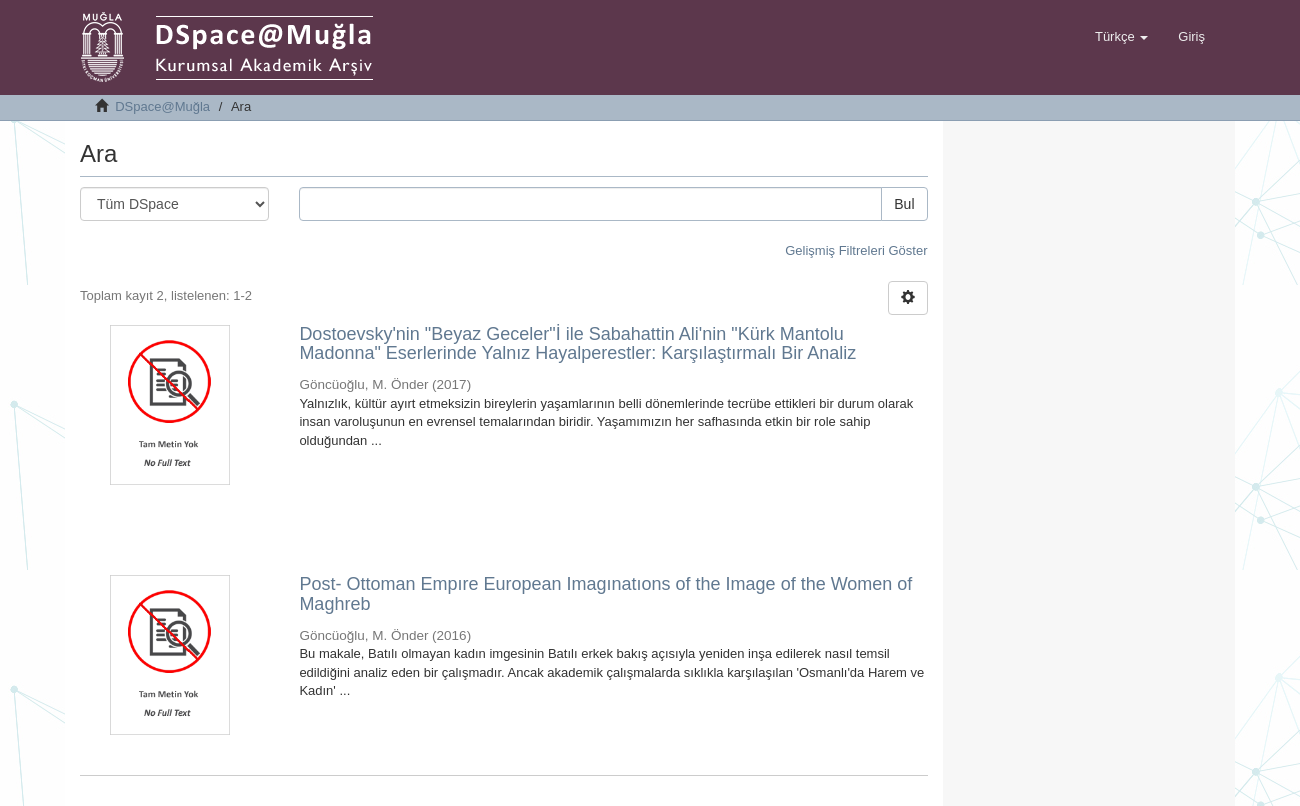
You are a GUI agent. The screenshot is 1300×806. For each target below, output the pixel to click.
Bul (904, 204)
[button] (1121, 37)
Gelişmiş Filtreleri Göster (856, 250)
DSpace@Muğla (162, 106)
